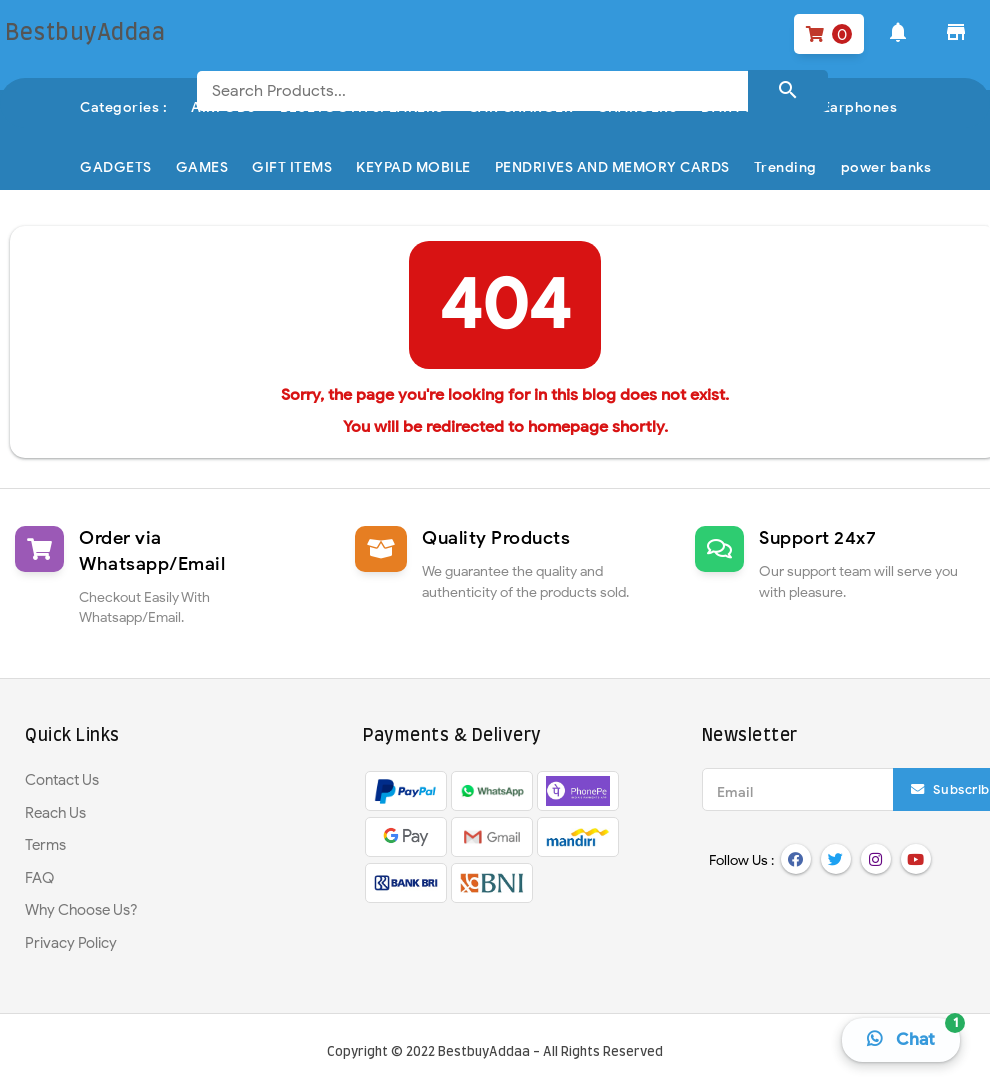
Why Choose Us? (81, 910)
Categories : (123, 107)
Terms (45, 845)
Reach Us (55, 813)
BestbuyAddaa (484, 1052)
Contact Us (62, 780)
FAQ (39, 878)
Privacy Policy (71, 943)
